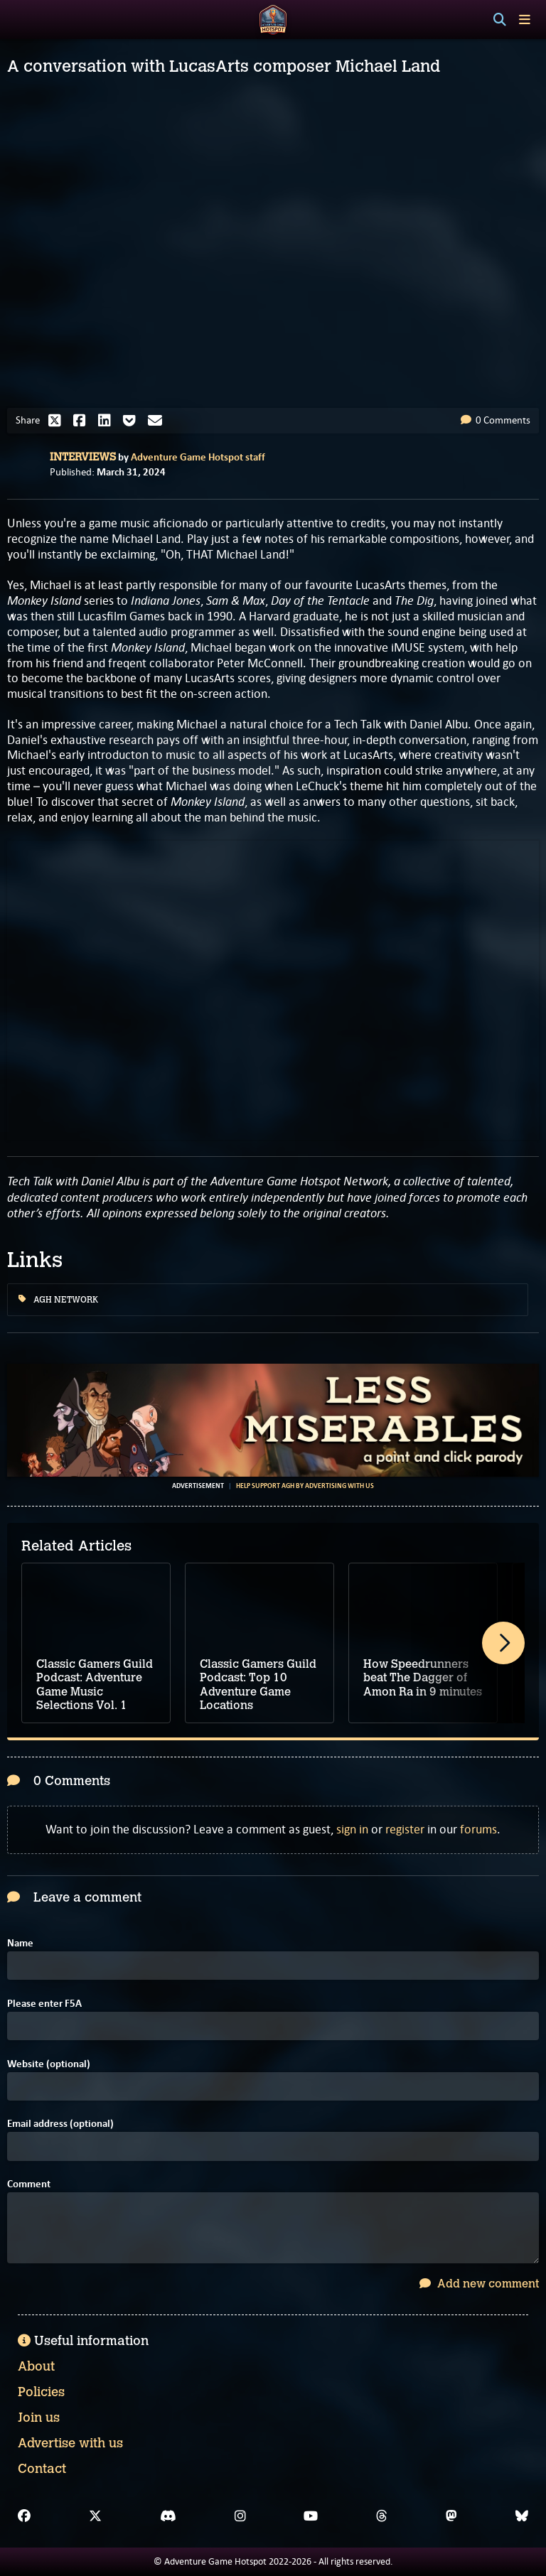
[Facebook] (24, 2516)
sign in (352, 1829)
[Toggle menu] (525, 19)
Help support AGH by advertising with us (305, 1485)
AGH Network (58, 1300)
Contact (42, 2469)
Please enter (44, 2003)
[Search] (500, 20)
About (36, 2366)
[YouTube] (311, 2516)
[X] (95, 2516)
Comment (28, 2184)
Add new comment (479, 2284)
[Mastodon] (451, 2516)
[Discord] (168, 2516)
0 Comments (495, 420)
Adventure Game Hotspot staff (198, 457)
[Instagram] (240, 2516)
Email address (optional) (60, 2123)
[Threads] (381, 2516)
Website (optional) (48, 2064)
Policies (41, 2392)
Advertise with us (70, 2443)
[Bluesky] (521, 2516)
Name (20, 1943)
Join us (39, 2417)
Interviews (83, 457)
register (404, 1829)
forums (478, 1829)
